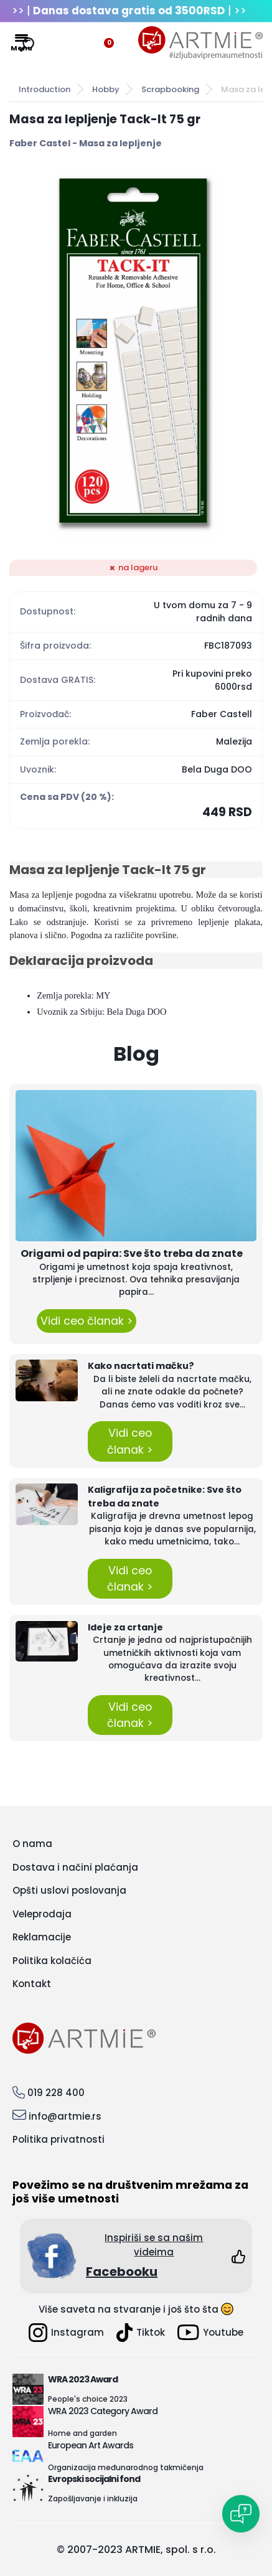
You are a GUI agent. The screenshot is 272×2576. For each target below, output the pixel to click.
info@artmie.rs (65, 2116)
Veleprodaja (42, 1913)
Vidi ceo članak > (86, 1321)
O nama (32, 1843)
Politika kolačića (51, 1960)
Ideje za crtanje (125, 1627)
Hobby (106, 89)
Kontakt (31, 1983)
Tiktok (140, 2332)
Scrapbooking (170, 89)
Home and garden (82, 2433)
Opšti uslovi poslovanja (69, 1890)
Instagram (66, 2332)
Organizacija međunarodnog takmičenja (126, 2467)
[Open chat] (241, 2513)
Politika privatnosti (58, 2139)
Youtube (210, 2332)
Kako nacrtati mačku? (141, 1366)
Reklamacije (41, 1937)
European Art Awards (90, 2445)
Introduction (44, 89)
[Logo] (200, 43)
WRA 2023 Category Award (102, 2411)
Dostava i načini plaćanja (75, 1867)
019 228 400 (56, 2092)
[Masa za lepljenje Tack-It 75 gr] (136, 355)
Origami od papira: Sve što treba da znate (132, 1253)
